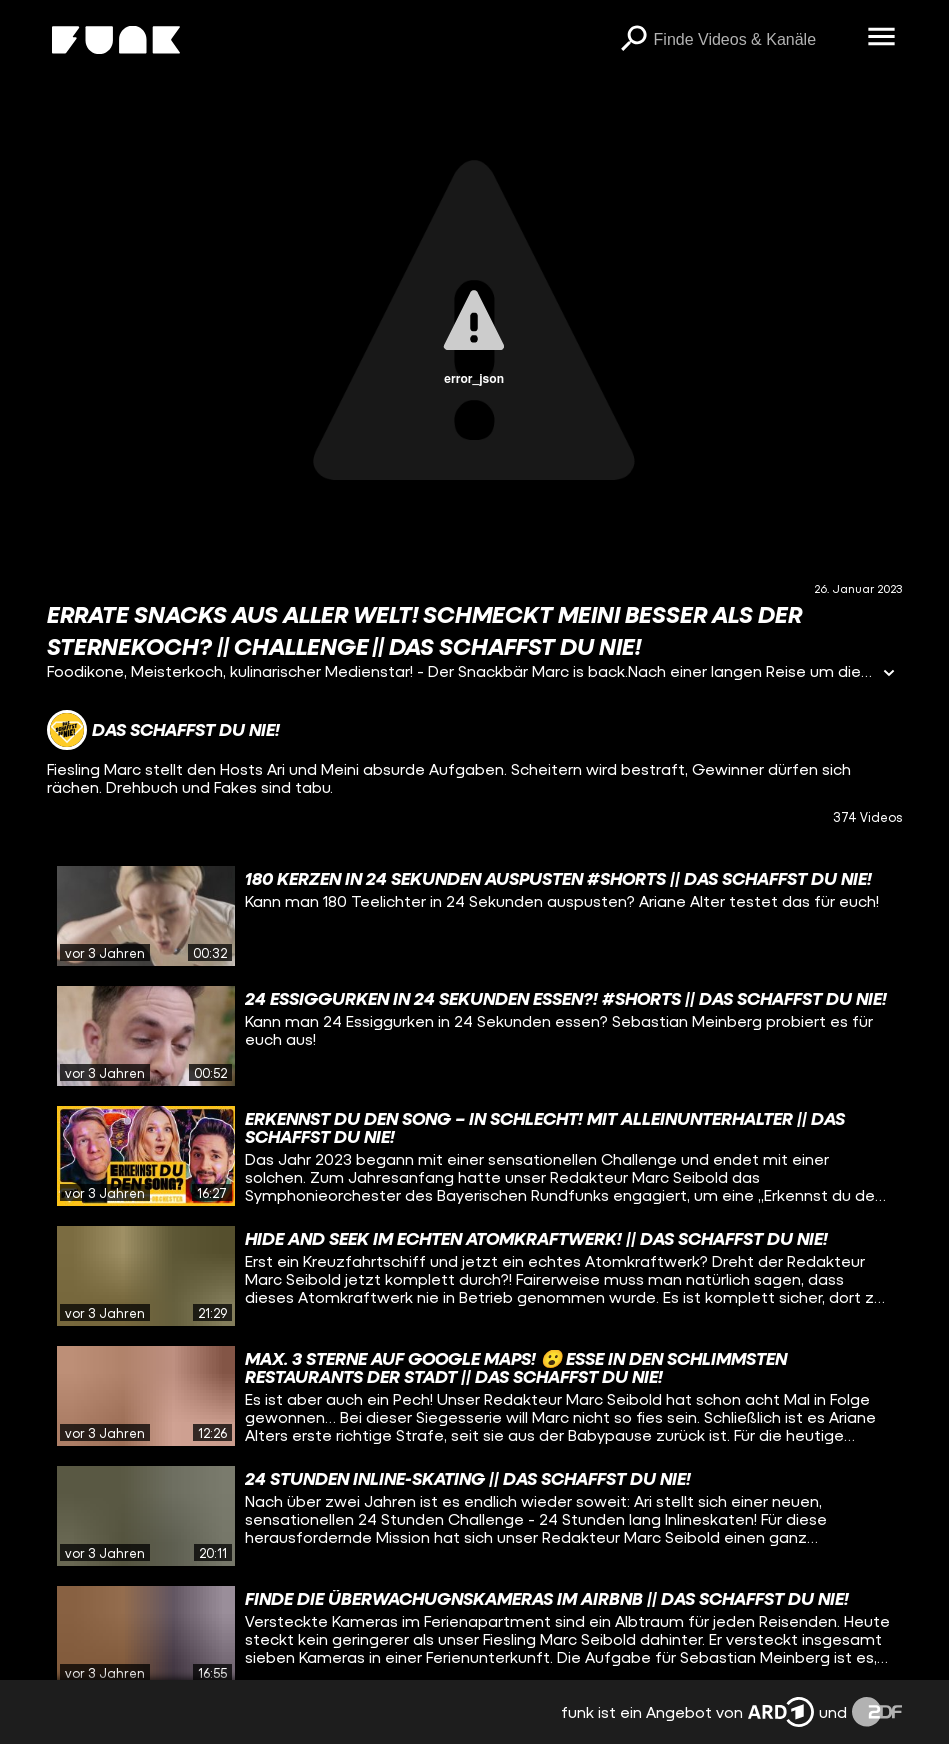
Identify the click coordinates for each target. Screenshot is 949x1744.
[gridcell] (474, 916)
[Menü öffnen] (882, 38)
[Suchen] (634, 40)
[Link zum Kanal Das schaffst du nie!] (163, 730)
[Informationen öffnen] (889, 674)
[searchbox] (754, 40)
